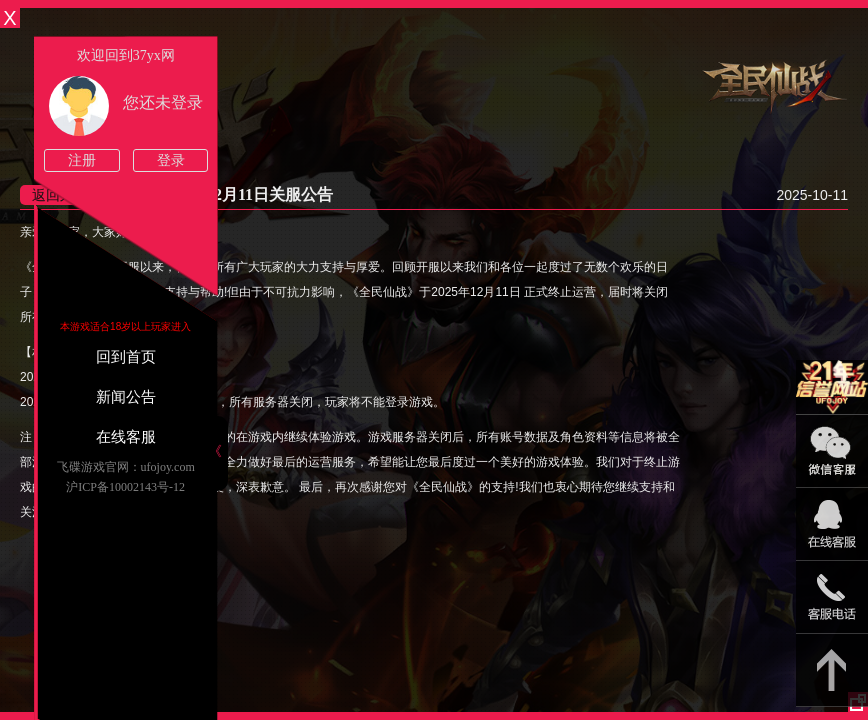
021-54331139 (832, 597)
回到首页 (126, 357)
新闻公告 (126, 397)
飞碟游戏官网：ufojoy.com (126, 467)
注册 (82, 160)
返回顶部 (832, 670)
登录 (171, 160)
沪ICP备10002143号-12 (125, 487)
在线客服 (126, 437)
